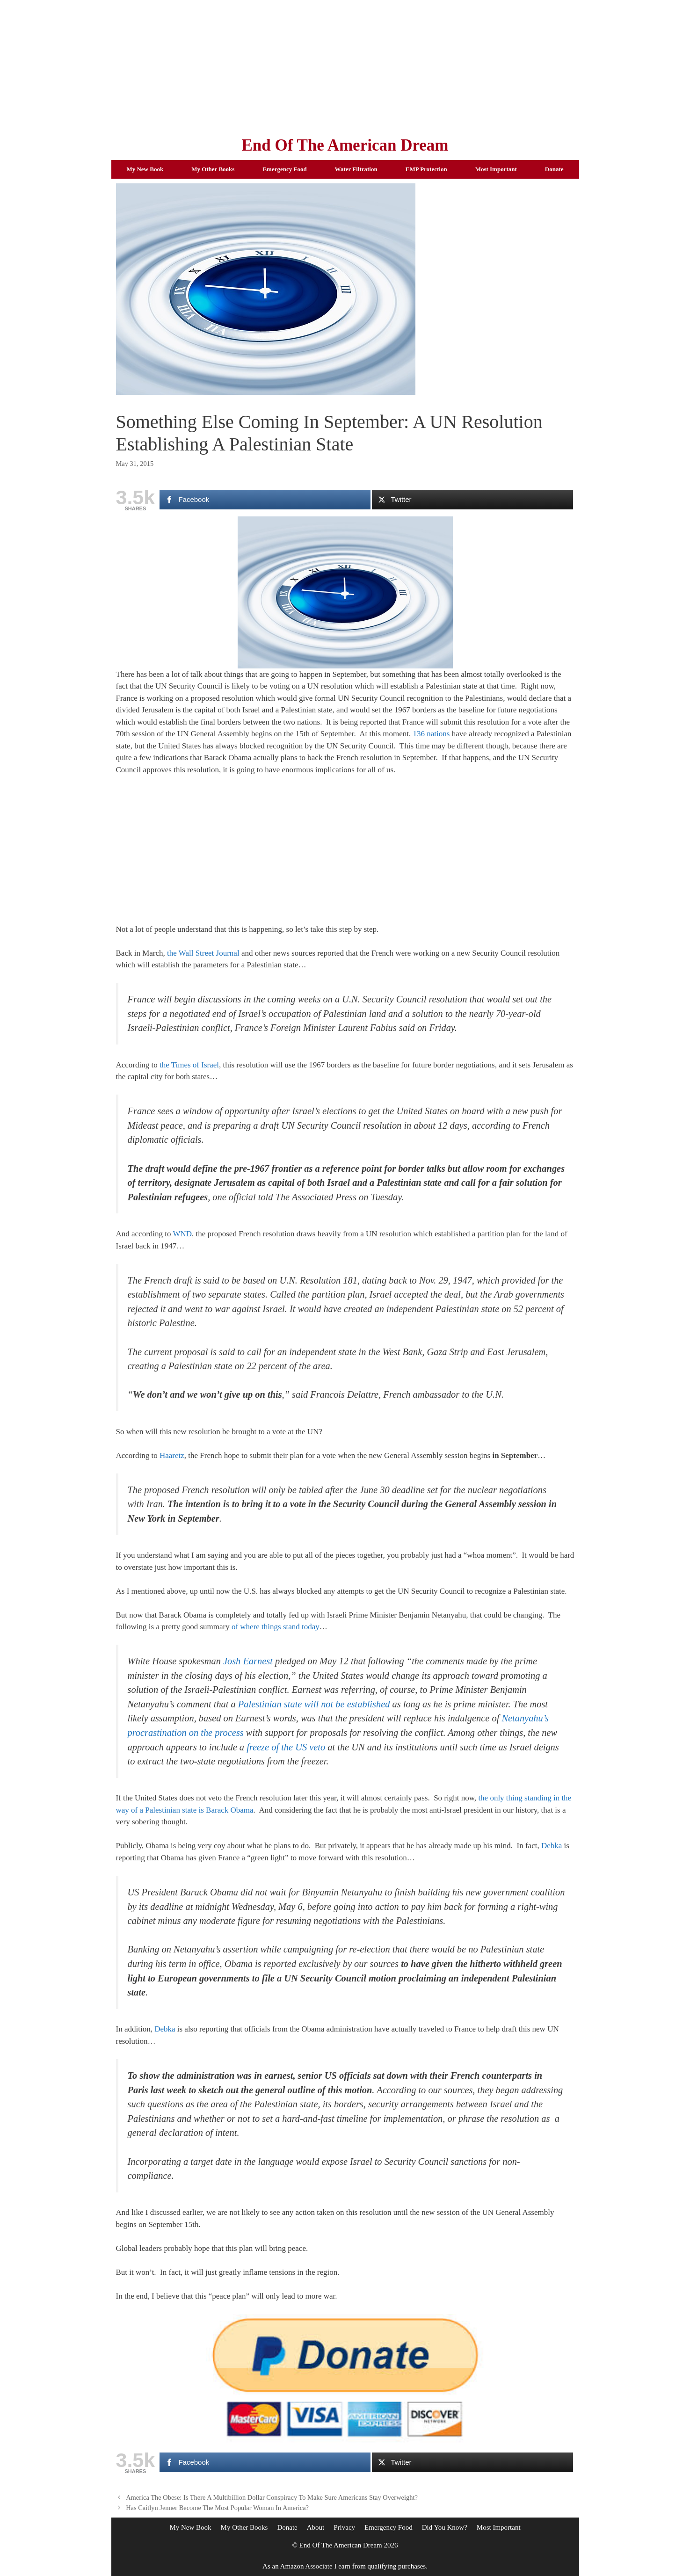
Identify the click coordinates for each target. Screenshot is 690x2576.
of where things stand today (276, 1626)
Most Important (496, 169)
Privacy (344, 2527)
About (316, 2527)
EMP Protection (426, 169)
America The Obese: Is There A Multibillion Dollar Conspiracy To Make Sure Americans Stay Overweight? (272, 2497)
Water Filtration (356, 169)
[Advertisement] (345, 65)
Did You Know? (444, 2527)
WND (182, 1233)
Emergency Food (284, 169)
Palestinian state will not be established (314, 1704)
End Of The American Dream (344, 145)
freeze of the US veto (286, 1747)
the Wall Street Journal (203, 953)
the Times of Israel (189, 1064)
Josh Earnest (248, 1661)
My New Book (144, 169)
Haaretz (172, 1455)
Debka (551, 1845)
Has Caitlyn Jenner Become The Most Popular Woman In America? (217, 2507)
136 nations (431, 733)
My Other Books (212, 169)
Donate (554, 169)
